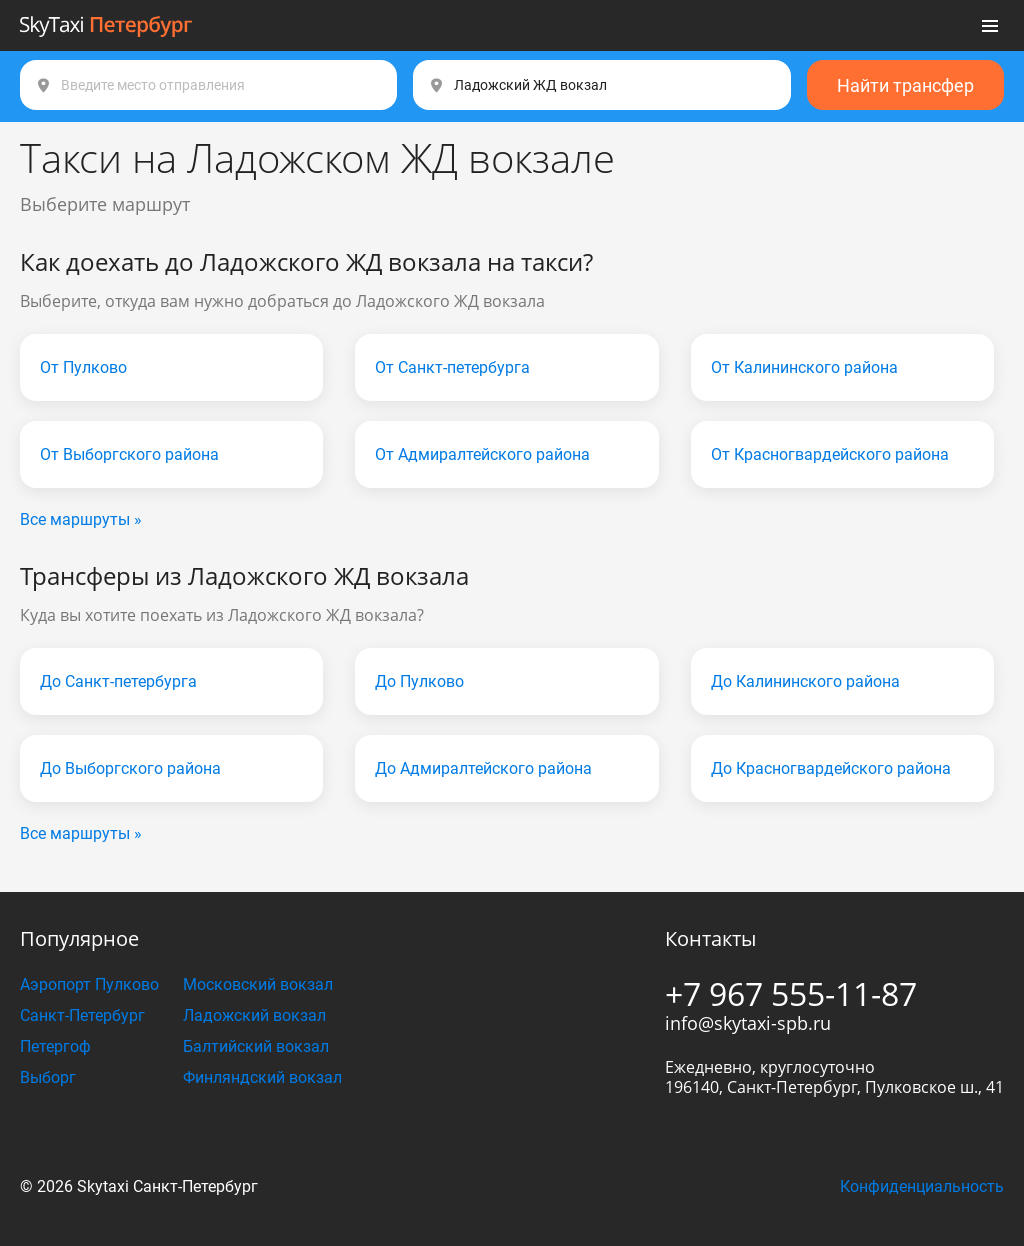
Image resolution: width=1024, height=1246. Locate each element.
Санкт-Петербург (82, 1015)
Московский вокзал (258, 984)
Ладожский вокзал (254, 1015)
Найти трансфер (905, 85)
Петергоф (55, 1046)
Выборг (48, 1077)
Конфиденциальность (922, 1186)
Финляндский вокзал (262, 1077)
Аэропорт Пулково (89, 984)
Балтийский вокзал (256, 1046)
